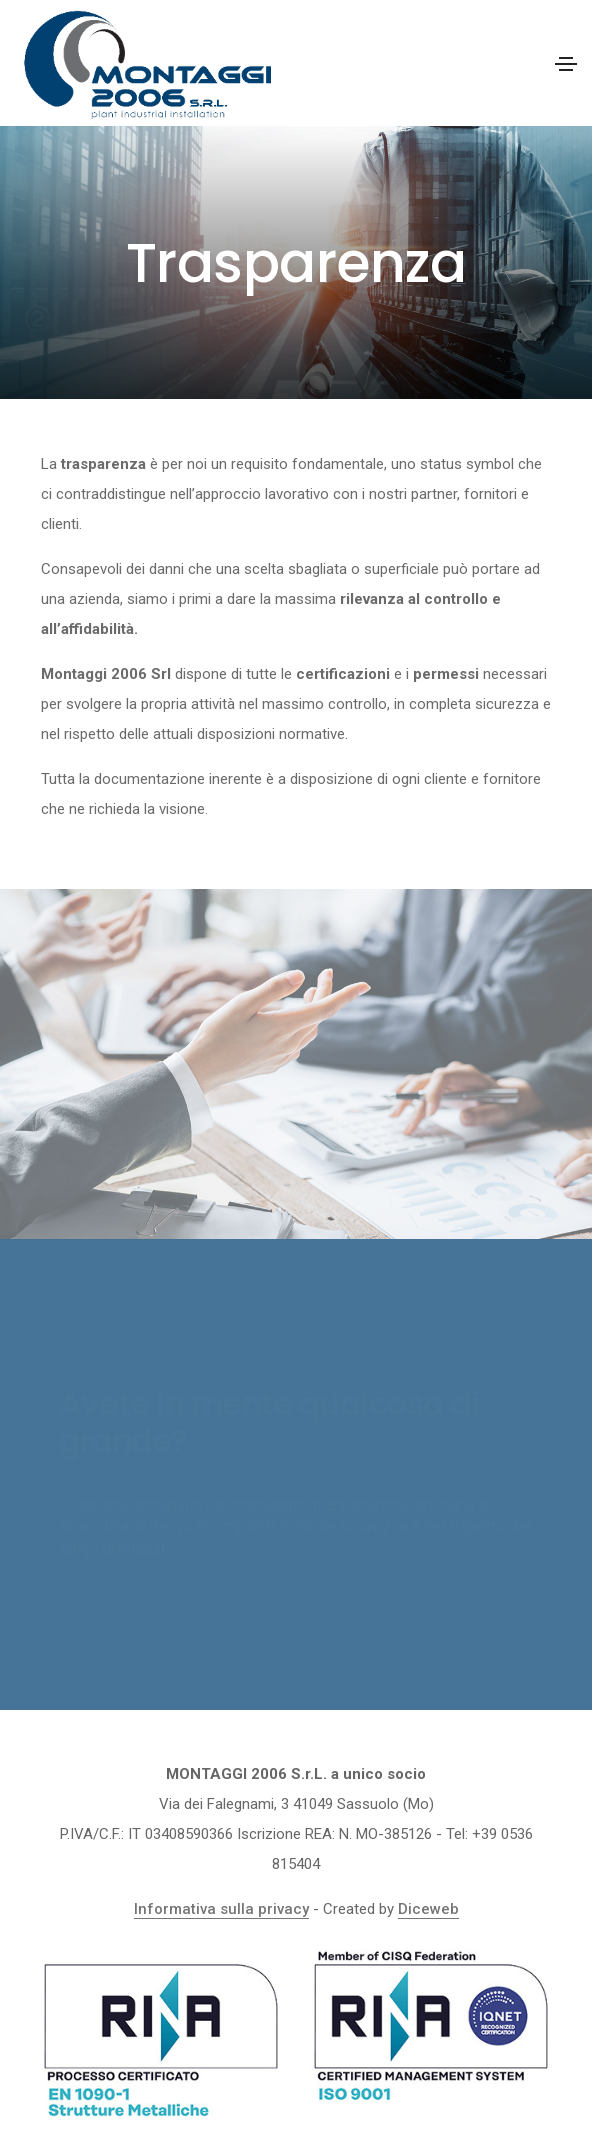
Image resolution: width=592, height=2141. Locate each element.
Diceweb (428, 1909)
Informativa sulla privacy (221, 1909)
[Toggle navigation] (566, 64)
